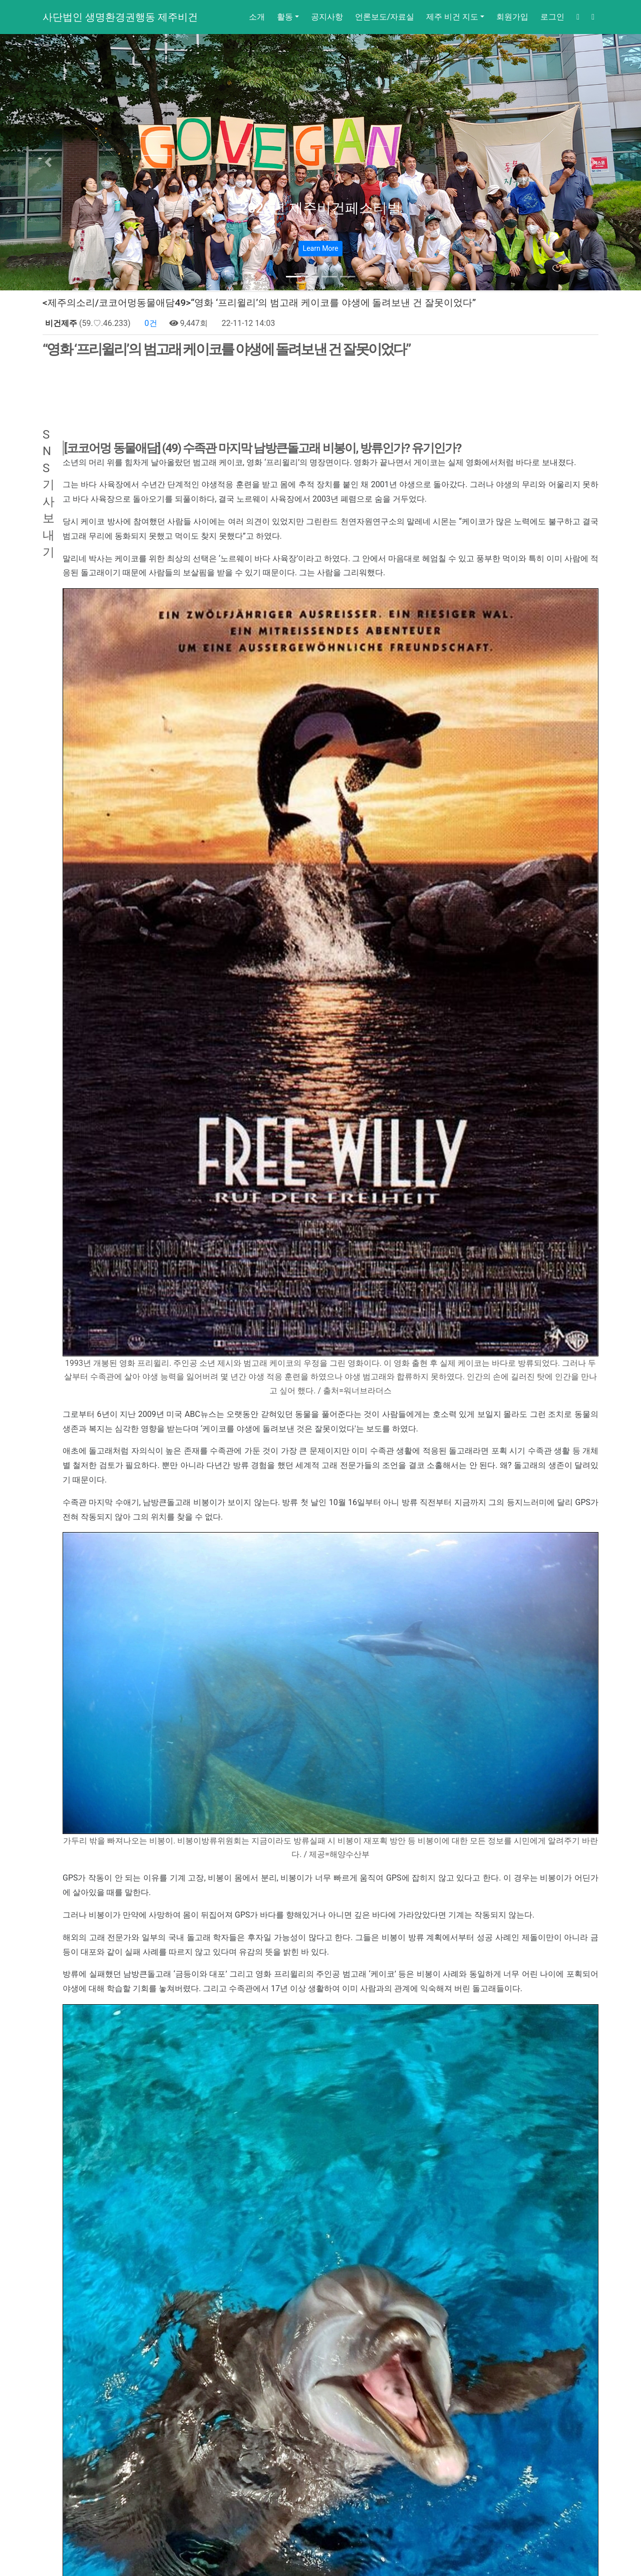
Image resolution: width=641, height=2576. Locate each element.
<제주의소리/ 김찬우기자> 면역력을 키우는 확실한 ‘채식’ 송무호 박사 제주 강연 (214, 2467)
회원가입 (512, 17)
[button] (48, 162)
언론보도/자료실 (385, 17)
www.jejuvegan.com (343, 2362)
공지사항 (327, 17)
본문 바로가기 (0, 0)
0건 (150, 323)
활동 (285, 17)
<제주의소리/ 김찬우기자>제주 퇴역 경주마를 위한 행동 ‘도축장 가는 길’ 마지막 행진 (223, 2484)
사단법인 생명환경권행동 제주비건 (120, 17)
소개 (257, 17)
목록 (579, 2449)
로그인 (552, 17)
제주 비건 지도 (452, 17)
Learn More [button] (321, 248)
